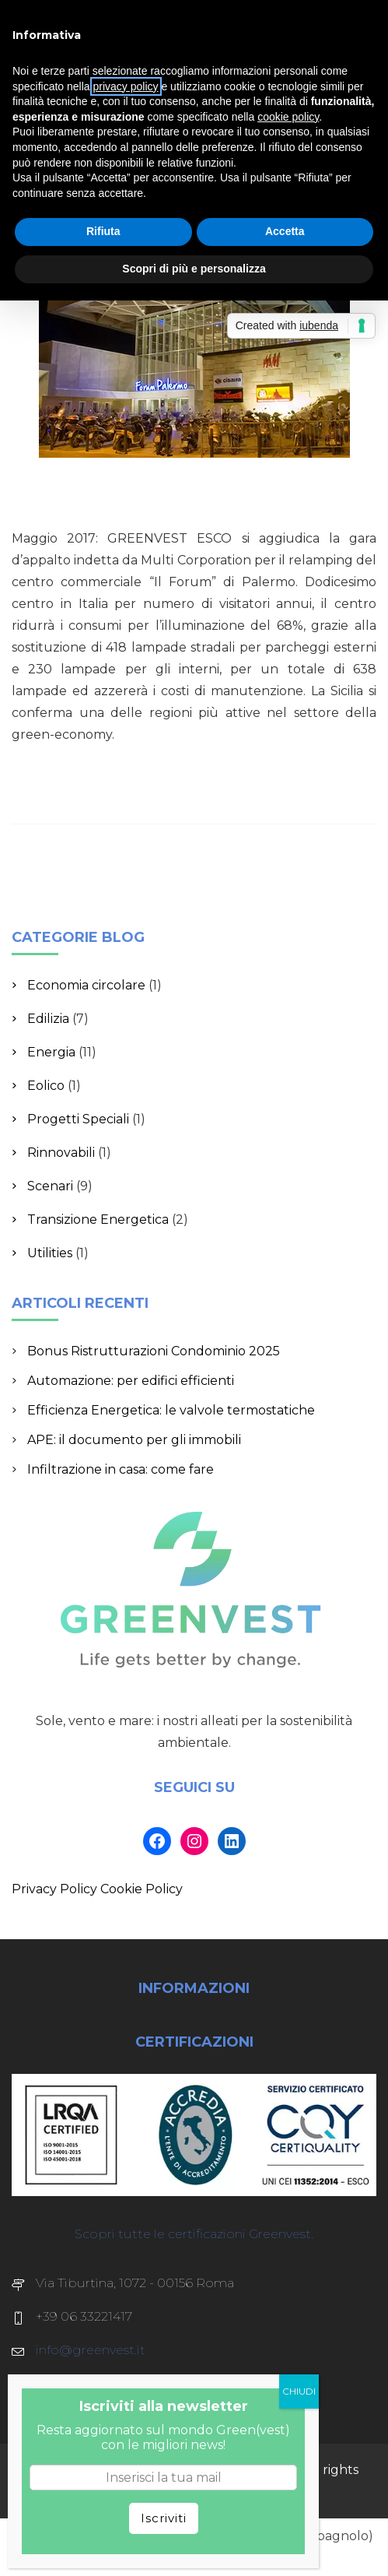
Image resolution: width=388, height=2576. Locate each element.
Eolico (46, 1085)
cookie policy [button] (288, 117)
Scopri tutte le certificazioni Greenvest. (194, 2233)
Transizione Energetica (98, 1219)
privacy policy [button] (126, 86)
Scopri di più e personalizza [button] (193, 268)
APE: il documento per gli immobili (134, 1439)
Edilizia (48, 1018)
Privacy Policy (54, 1889)
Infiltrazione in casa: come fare (120, 1469)
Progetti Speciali (78, 1119)
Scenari (50, 1186)
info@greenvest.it (90, 2349)
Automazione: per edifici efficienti (130, 1380)
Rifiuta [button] (103, 231)
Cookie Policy (141, 1889)
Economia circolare (86, 985)
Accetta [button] (285, 231)
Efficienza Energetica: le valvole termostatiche (171, 1410)
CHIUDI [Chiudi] (299, 2391)
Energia (51, 1052)
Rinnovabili (61, 1152)
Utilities (49, 1253)
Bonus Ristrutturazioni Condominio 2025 (153, 1351)
